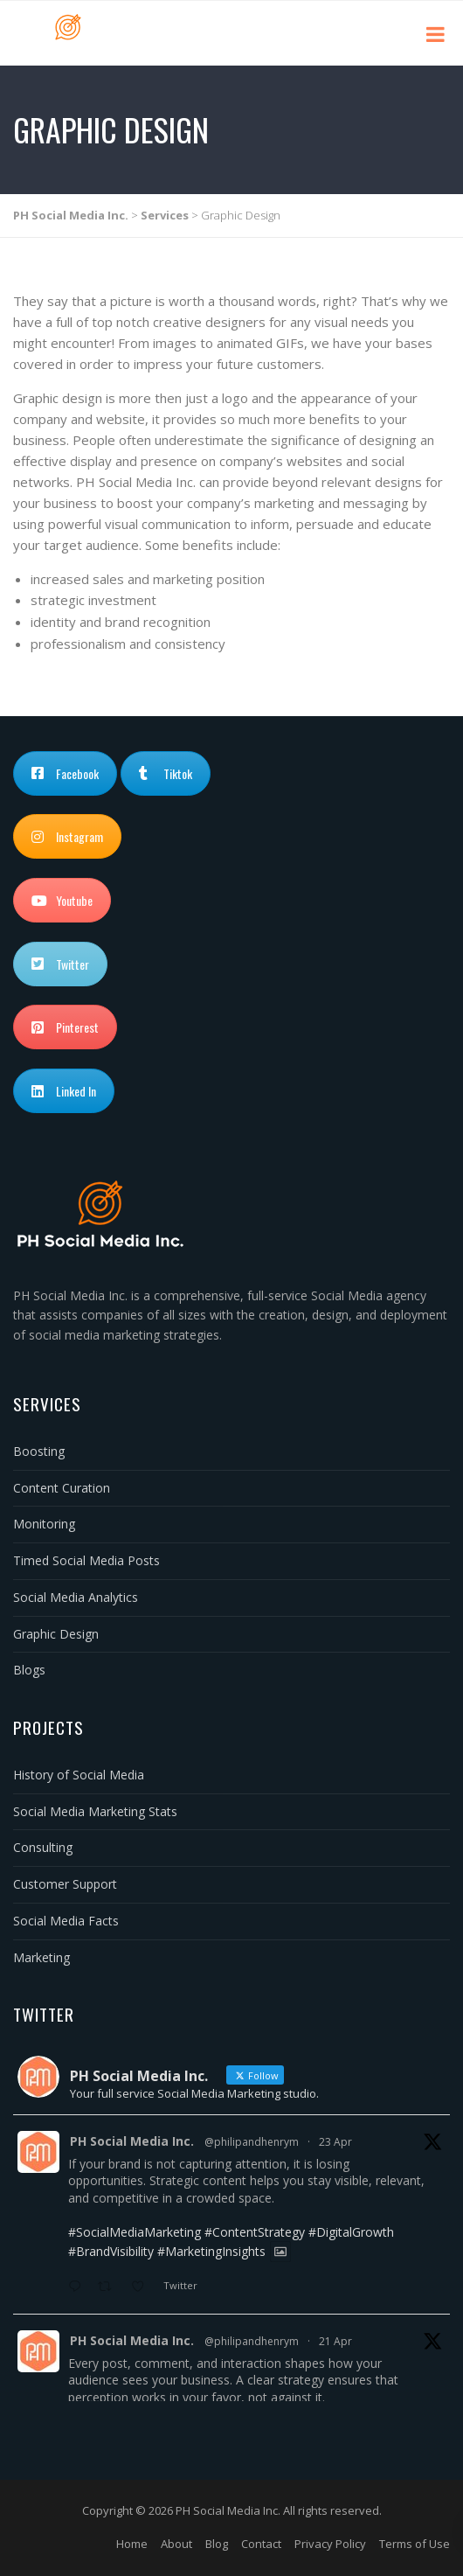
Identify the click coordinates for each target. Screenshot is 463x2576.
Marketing (41, 1957)
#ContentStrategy (254, 2232)
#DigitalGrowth (351, 2232)
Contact (261, 2544)
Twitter (60, 964)
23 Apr (335, 2141)
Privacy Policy (330, 2544)
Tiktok (165, 773)
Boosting (39, 1451)
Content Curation (61, 1487)
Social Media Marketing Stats (95, 1811)
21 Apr (335, 2341)
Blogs (29, 1669)
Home (132, 2544)
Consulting (43, 1847)
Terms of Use (414, 2544)
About (176, 2544)
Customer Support (65, 1884)
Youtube (62, 900)
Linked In (63, 1091)
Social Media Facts (66, 1920)
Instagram (67, 836)
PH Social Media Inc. (132, 2141)
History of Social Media (78, 1774)
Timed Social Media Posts (86, 1560)
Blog (216, 2544)
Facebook (65, 773)
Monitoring (44, 1523)
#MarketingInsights (211, 2251)
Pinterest (65, 1027)
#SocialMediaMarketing (134, 2232)
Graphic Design (56, 1634)
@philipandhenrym (251, 2141)
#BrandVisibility (111, 2251)
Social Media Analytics (75, 1597)
